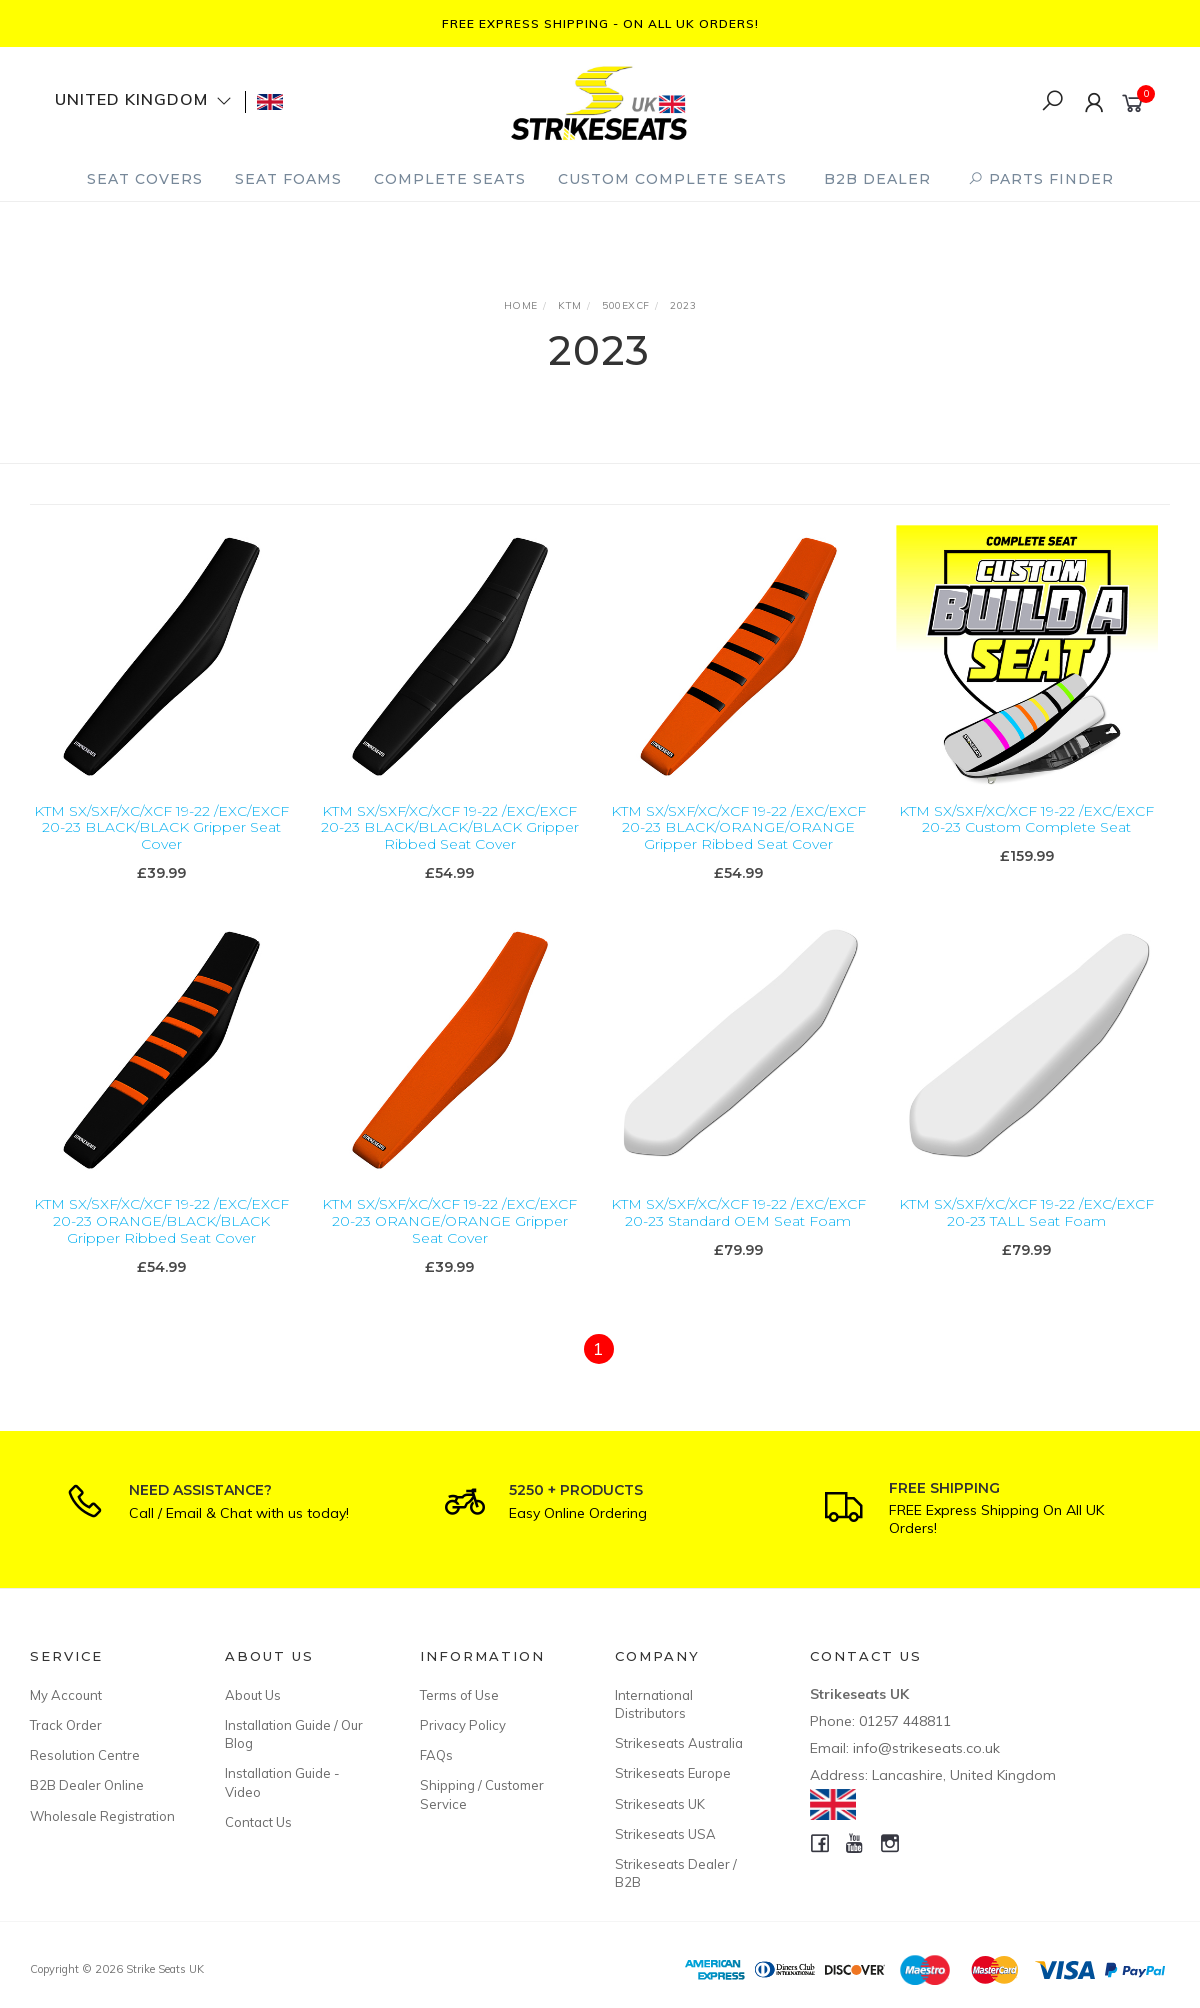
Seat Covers (145, 179)
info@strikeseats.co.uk (926, 1748)
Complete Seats (450, 179)
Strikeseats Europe (673, 1773)
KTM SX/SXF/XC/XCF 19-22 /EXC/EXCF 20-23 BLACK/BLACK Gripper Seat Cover (161, 828)
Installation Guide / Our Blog (294, 1734)
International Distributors (654, 1704)
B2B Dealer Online (87, 1785)
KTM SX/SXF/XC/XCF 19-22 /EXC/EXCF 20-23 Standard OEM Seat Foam (738, 1230)
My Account (66, 1695)
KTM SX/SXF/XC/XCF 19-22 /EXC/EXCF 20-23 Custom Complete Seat (1026, 819)
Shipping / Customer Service (482, 1794)
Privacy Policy (463, 1725)
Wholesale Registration (102, 1816)
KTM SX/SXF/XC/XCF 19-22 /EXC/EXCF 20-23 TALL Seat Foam (1026, 1230)
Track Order (66, 1725)
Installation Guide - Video (282, 1782)
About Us (253, 1695)
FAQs (436, 1755)
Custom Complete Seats (672, 179)
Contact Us (258, 1822)
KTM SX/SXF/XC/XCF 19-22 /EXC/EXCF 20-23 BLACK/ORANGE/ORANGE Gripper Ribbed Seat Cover (738, 828)
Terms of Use (459, 1695)
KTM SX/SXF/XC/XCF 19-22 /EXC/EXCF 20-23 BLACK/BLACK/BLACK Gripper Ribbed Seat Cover (450, 828)
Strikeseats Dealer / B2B (676, 1873)
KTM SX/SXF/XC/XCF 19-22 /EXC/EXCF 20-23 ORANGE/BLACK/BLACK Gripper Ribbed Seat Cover (161, 1239)
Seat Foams (288, 179)
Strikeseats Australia (679, 1743)
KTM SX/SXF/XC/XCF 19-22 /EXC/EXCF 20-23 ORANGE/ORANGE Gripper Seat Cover (449, 1239)
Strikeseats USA (665, 1834)
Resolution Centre (85, 1755)
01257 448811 (905, 1721)
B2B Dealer (877, 179)
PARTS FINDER (1041, 179)
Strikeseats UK (660, 1804)
